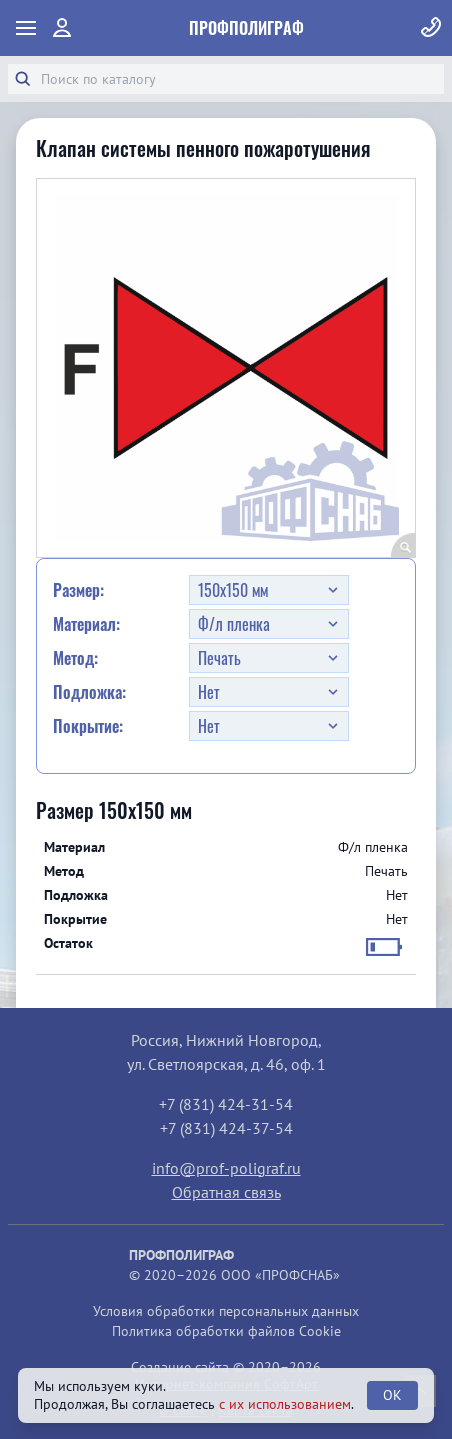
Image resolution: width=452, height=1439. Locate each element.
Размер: (78, 590)
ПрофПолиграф (246, 28)
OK (392, 1395)
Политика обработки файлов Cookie (226, 1331)
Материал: (86, 624)
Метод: (75, 658)
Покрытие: (88, 726)
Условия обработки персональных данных (226, 1311)
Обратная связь (226, 1192)
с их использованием (285, 1404)
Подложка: (89, 692)
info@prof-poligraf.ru (226, 1168)
